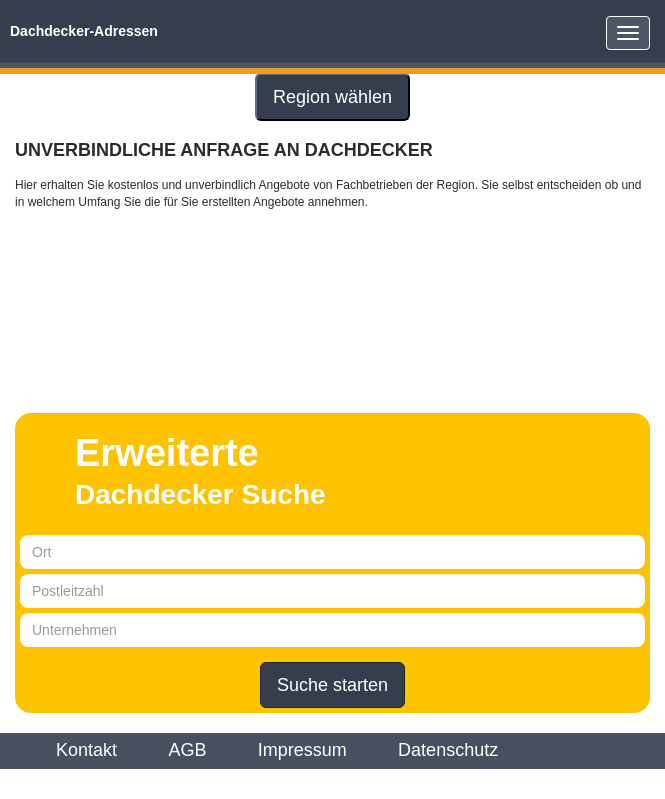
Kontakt (86, 750)
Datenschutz (448, 750)
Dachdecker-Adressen (84, 31)
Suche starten (332, 685)
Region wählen (332, 97)
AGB (187, 750)
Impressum (302, 750)
